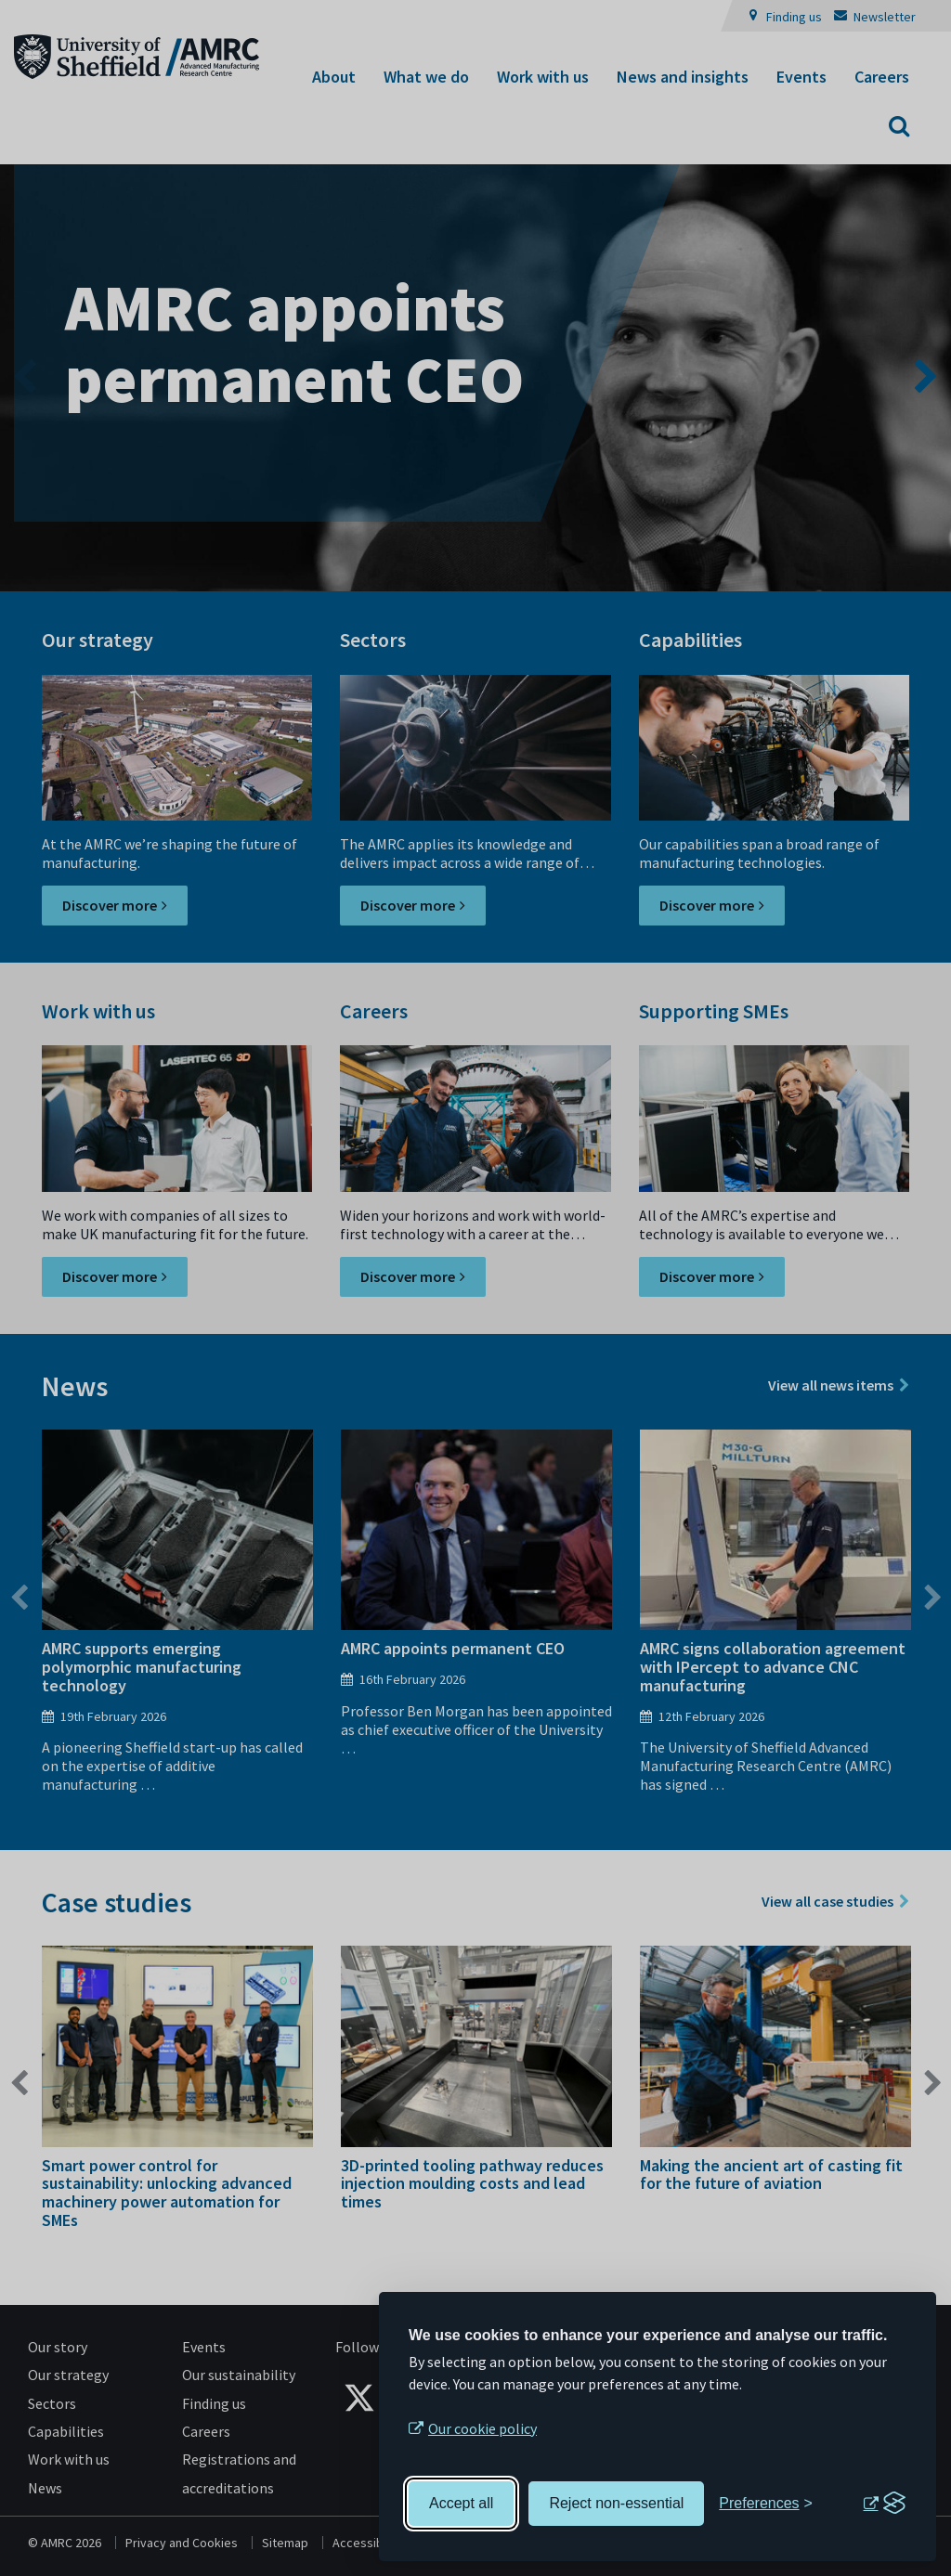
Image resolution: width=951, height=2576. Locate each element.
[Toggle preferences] (766, 2503)
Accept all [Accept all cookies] (461, 2503)
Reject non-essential (616, 2503)
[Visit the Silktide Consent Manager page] (884, 2503)
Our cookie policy (482, 2428)
